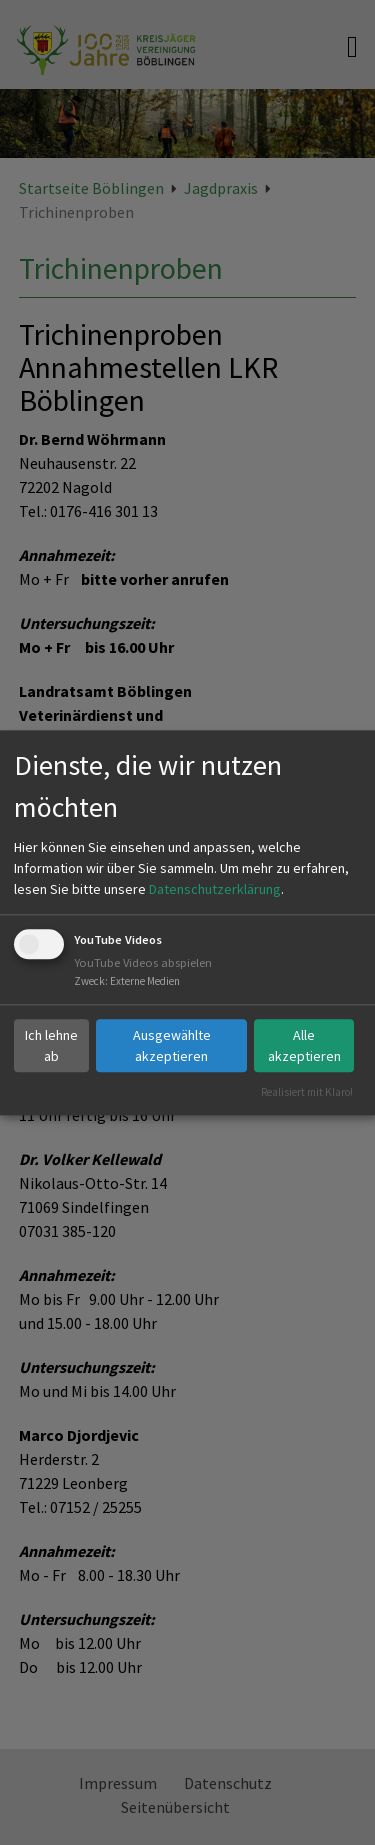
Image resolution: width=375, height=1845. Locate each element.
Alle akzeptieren (304, 1045)
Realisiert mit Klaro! (307, 1092)
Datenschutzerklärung (215, 890)
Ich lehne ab (51, 1045)
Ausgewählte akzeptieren (172, 1045)
